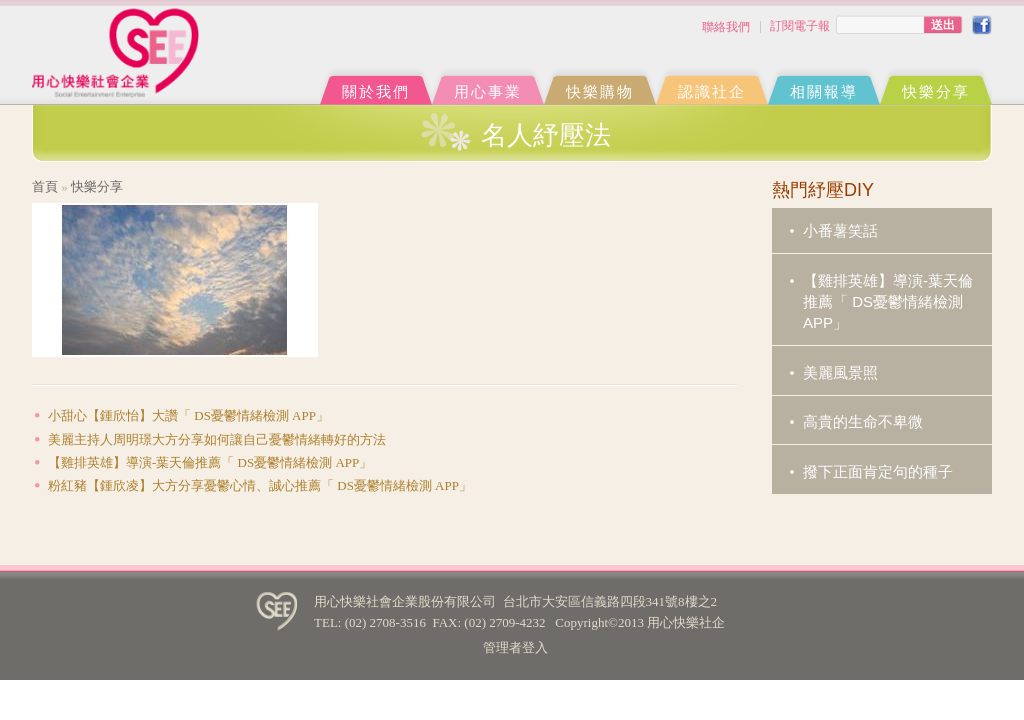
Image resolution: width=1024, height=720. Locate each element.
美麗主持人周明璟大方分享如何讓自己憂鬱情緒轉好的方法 (217, 439)
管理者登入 (515, 647)
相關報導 (824, 91)
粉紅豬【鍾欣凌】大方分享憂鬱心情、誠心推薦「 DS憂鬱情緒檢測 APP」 (260, 485)
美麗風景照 (840, 372)
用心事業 (488, 91)
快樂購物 (600, 91)
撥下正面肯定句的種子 (878, 471)
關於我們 (376, 91)
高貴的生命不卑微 (863, 421)
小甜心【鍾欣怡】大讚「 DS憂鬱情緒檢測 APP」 (188, 415)
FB (982, 25)
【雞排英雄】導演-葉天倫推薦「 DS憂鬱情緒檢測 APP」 (210, 462)
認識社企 (712, 91)
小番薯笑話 (840, 230)
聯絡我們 (726, 27)
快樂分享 (936, 91)
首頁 (45, 186)
